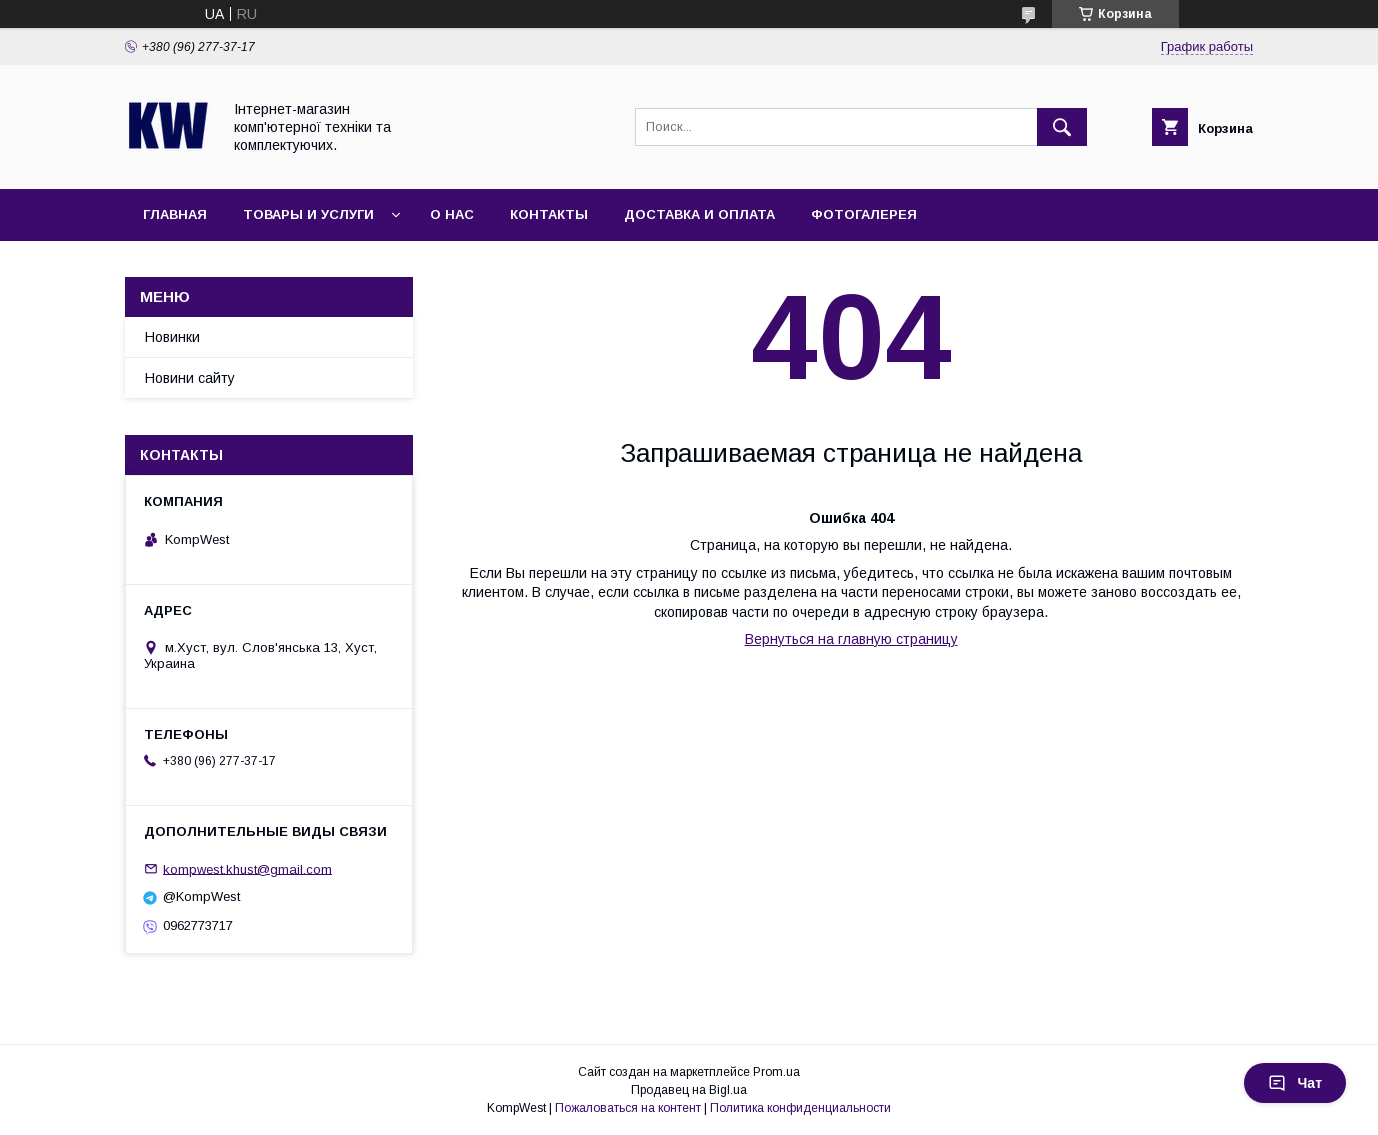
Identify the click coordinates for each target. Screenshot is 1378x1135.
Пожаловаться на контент (628, 1108)
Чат (1295, 1083)
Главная (175, 214)
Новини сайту (190, 378)
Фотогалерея (864, 214)
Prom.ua (776, 1072)
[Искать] (1062, 127)
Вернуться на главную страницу (851, 639)
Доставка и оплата (699, 214)
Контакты (549, 214)
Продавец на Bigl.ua (689, 1090)
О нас (452, 214)
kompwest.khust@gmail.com (247, 868)
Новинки (172, 337)
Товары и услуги (308, 214)
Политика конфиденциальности (800, 1108)
